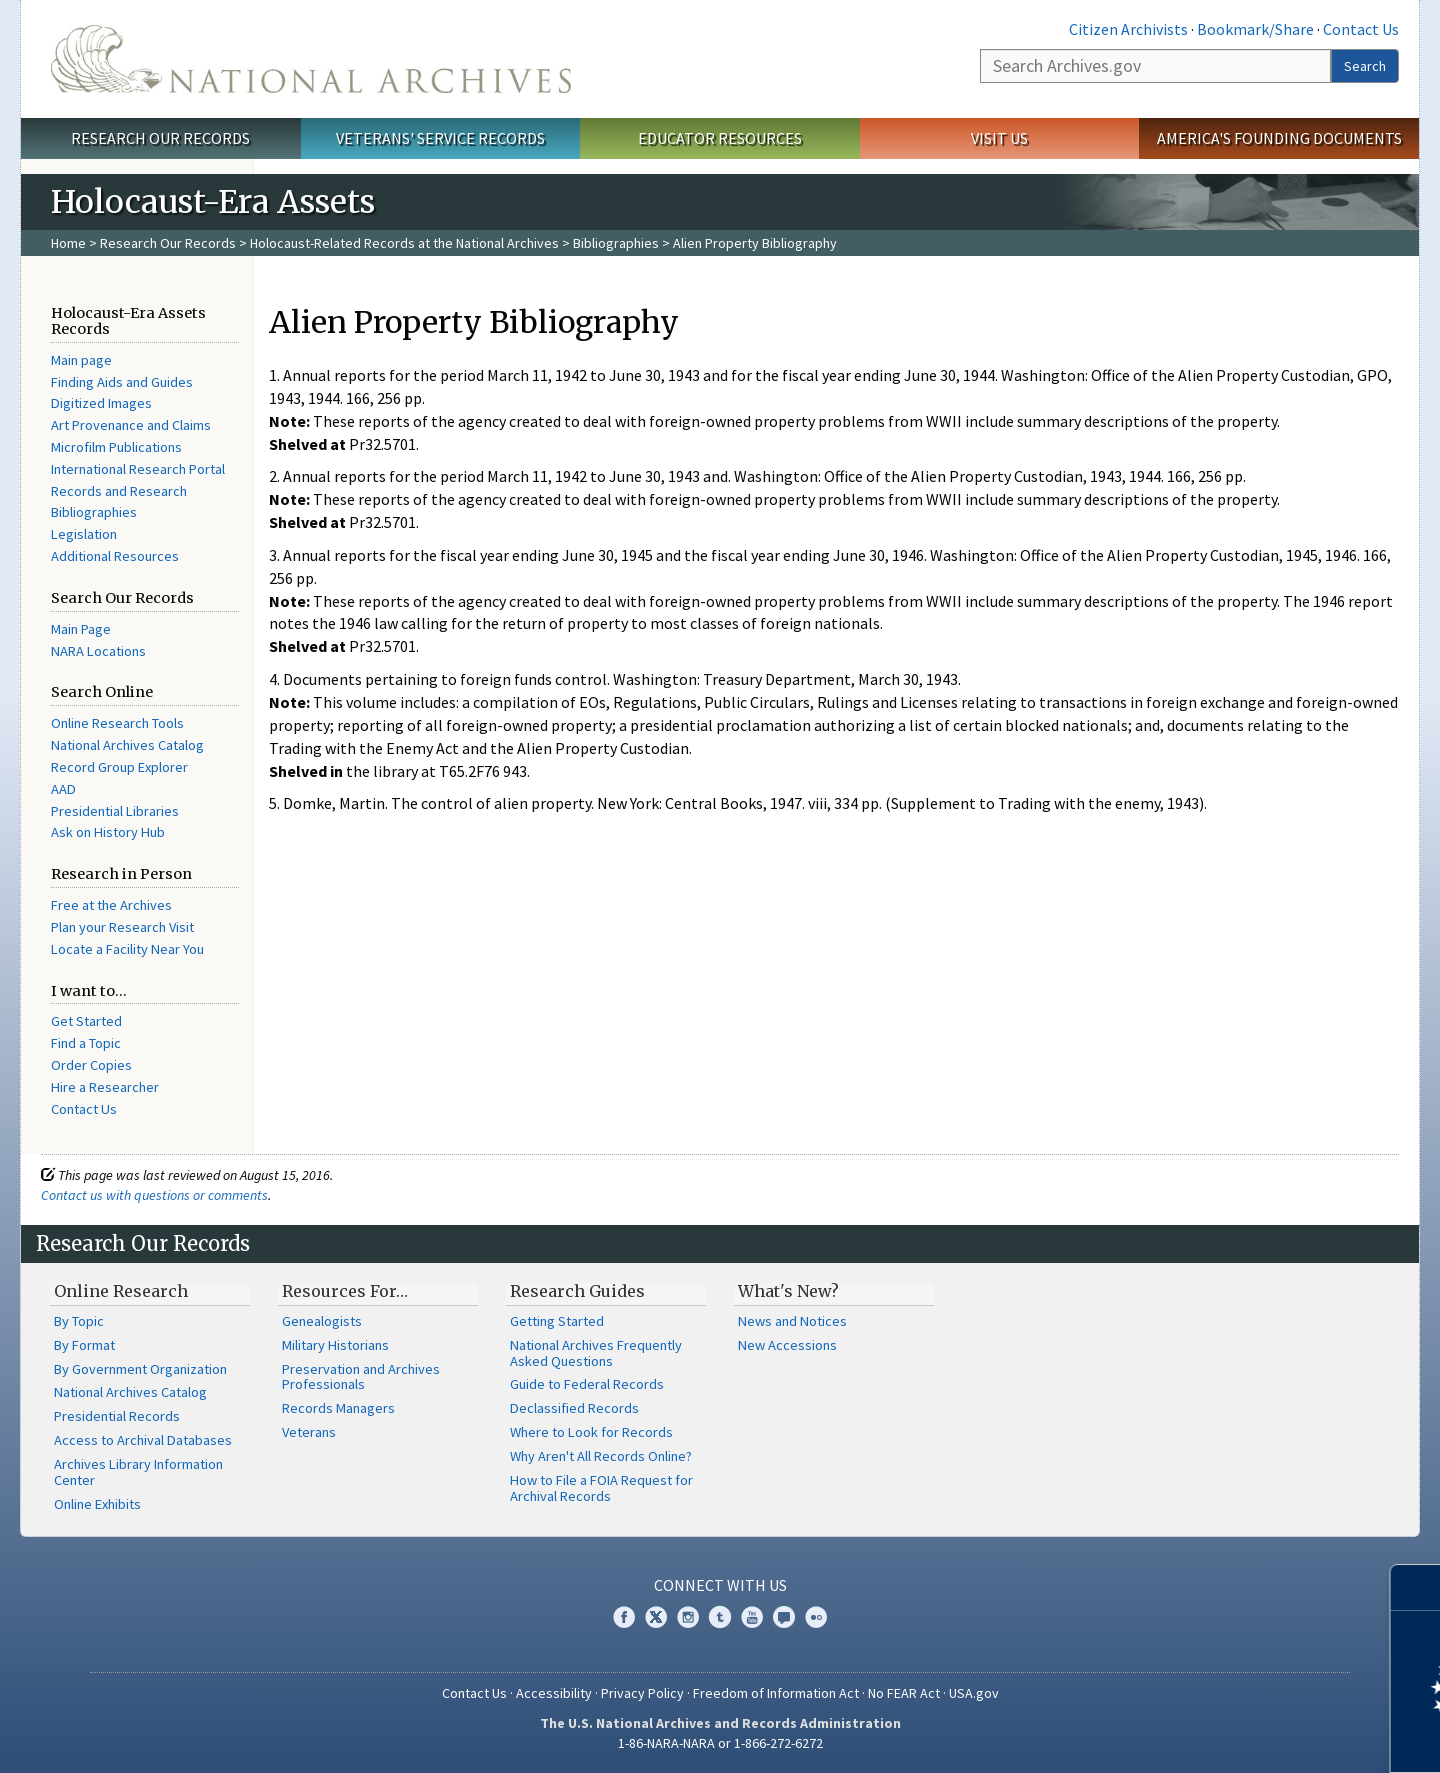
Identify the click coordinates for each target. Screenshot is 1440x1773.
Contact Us (1361, 29)
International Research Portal (138, 469)
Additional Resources (115, 556)
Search (1365, 66)
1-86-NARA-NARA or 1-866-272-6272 (720, 1743)
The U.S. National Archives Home (311, 59)
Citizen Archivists (1128, 29)
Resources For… (345, 1291)
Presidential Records (117, 1416)
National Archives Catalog (127, 745)
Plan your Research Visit (122, 927)
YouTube (752, 1617)
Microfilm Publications (116, 447)
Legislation (84, 534)
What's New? (788, 1291)
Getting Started (557, 1321)
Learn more (1262, 1737)
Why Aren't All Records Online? (601, 1456)
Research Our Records (160, 138)
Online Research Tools (117, 723)
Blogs (784, 1617)
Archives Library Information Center (138, 1472)
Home (68, 243)
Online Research (121, 1291)
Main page (81, 360)
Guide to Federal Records (587, 1384)
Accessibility (554, 1693)
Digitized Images (101, 403)
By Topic (79, 1321)
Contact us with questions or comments (154, 1195)
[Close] (1416, 1587)
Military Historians (335, 1345)
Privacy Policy (642, 1693)
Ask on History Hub (108, 832)
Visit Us (999, 138)
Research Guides (577, 1291)
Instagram (688, 1617)
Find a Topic (86, 1043)
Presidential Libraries (115, 811)
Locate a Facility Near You (127, 949)
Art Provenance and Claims (131, 425)
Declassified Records (574, 1408)
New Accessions (787, 1345)
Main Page (81, 629)
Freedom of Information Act (776, 1693)
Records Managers (338, 1408)
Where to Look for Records (591, 1432)
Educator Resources (720, 138)
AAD (63, 789)
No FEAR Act (904, 1693)
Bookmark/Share (1255, 29)
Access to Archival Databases (143, 1440)
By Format (84, 1345)
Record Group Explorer (119, 767)
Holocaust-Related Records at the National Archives (404, 243)
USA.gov (974, 1693)
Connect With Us (720, 1585)
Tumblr (720, 1617)
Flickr (816, 1617)
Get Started (86, 1021)
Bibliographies (616, 243)
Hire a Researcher (105, 1087)
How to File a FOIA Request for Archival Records (601, 1488)
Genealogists (322, 1321)
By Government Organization (140, 1369)
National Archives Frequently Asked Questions (596, 1353)
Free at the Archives (111, 905)
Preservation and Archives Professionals (361, 1377)
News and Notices (792, 1321)
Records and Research (119, 491)
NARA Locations (98, 651)
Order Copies (91, 1065)
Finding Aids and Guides (122, 382)
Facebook (624, 1617)
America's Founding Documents (1279, 138)
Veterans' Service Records (440, 138)
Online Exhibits (97, 1504)
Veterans (309, 1432)
